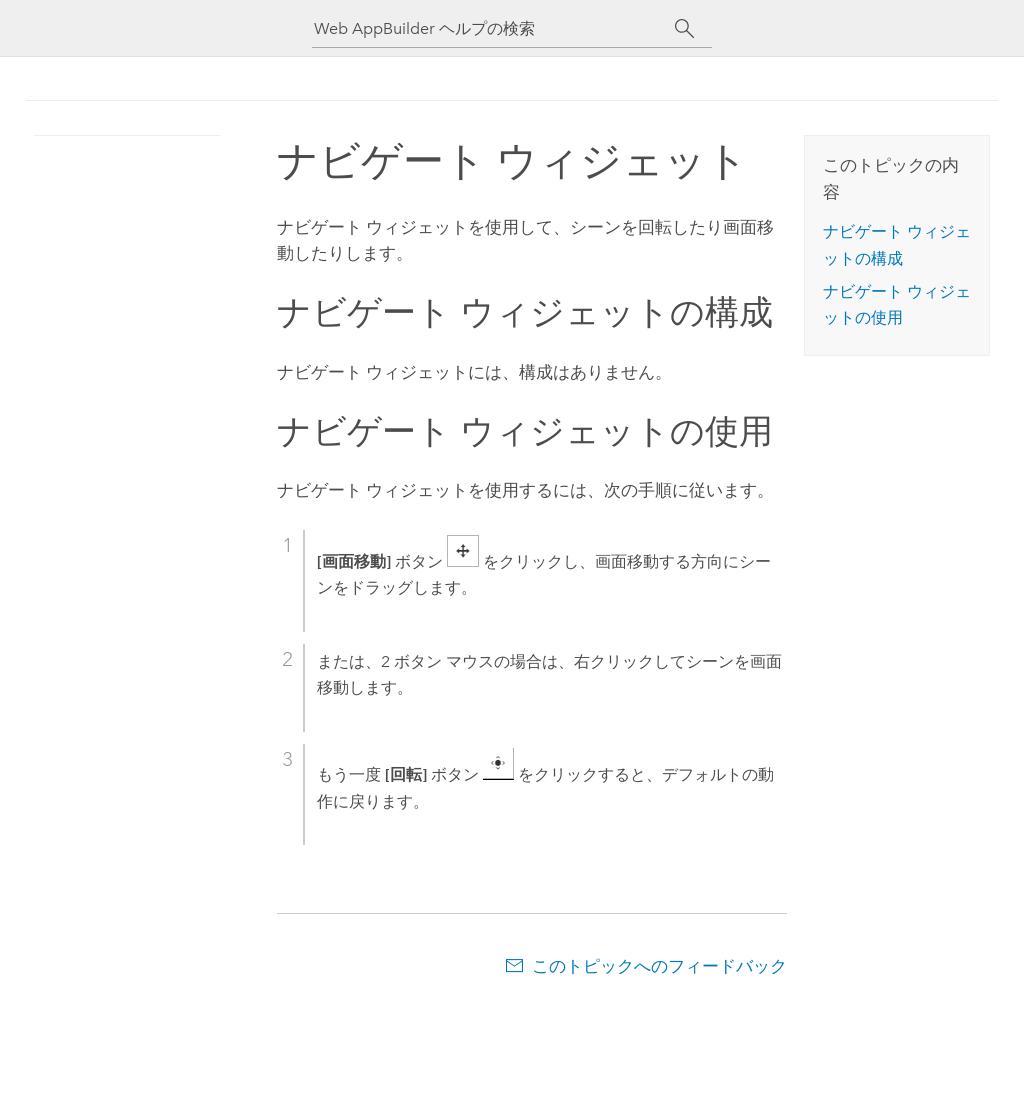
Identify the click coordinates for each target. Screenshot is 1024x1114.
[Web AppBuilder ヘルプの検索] (494, 28)
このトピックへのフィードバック (659, 966)
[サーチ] (684, 29)
